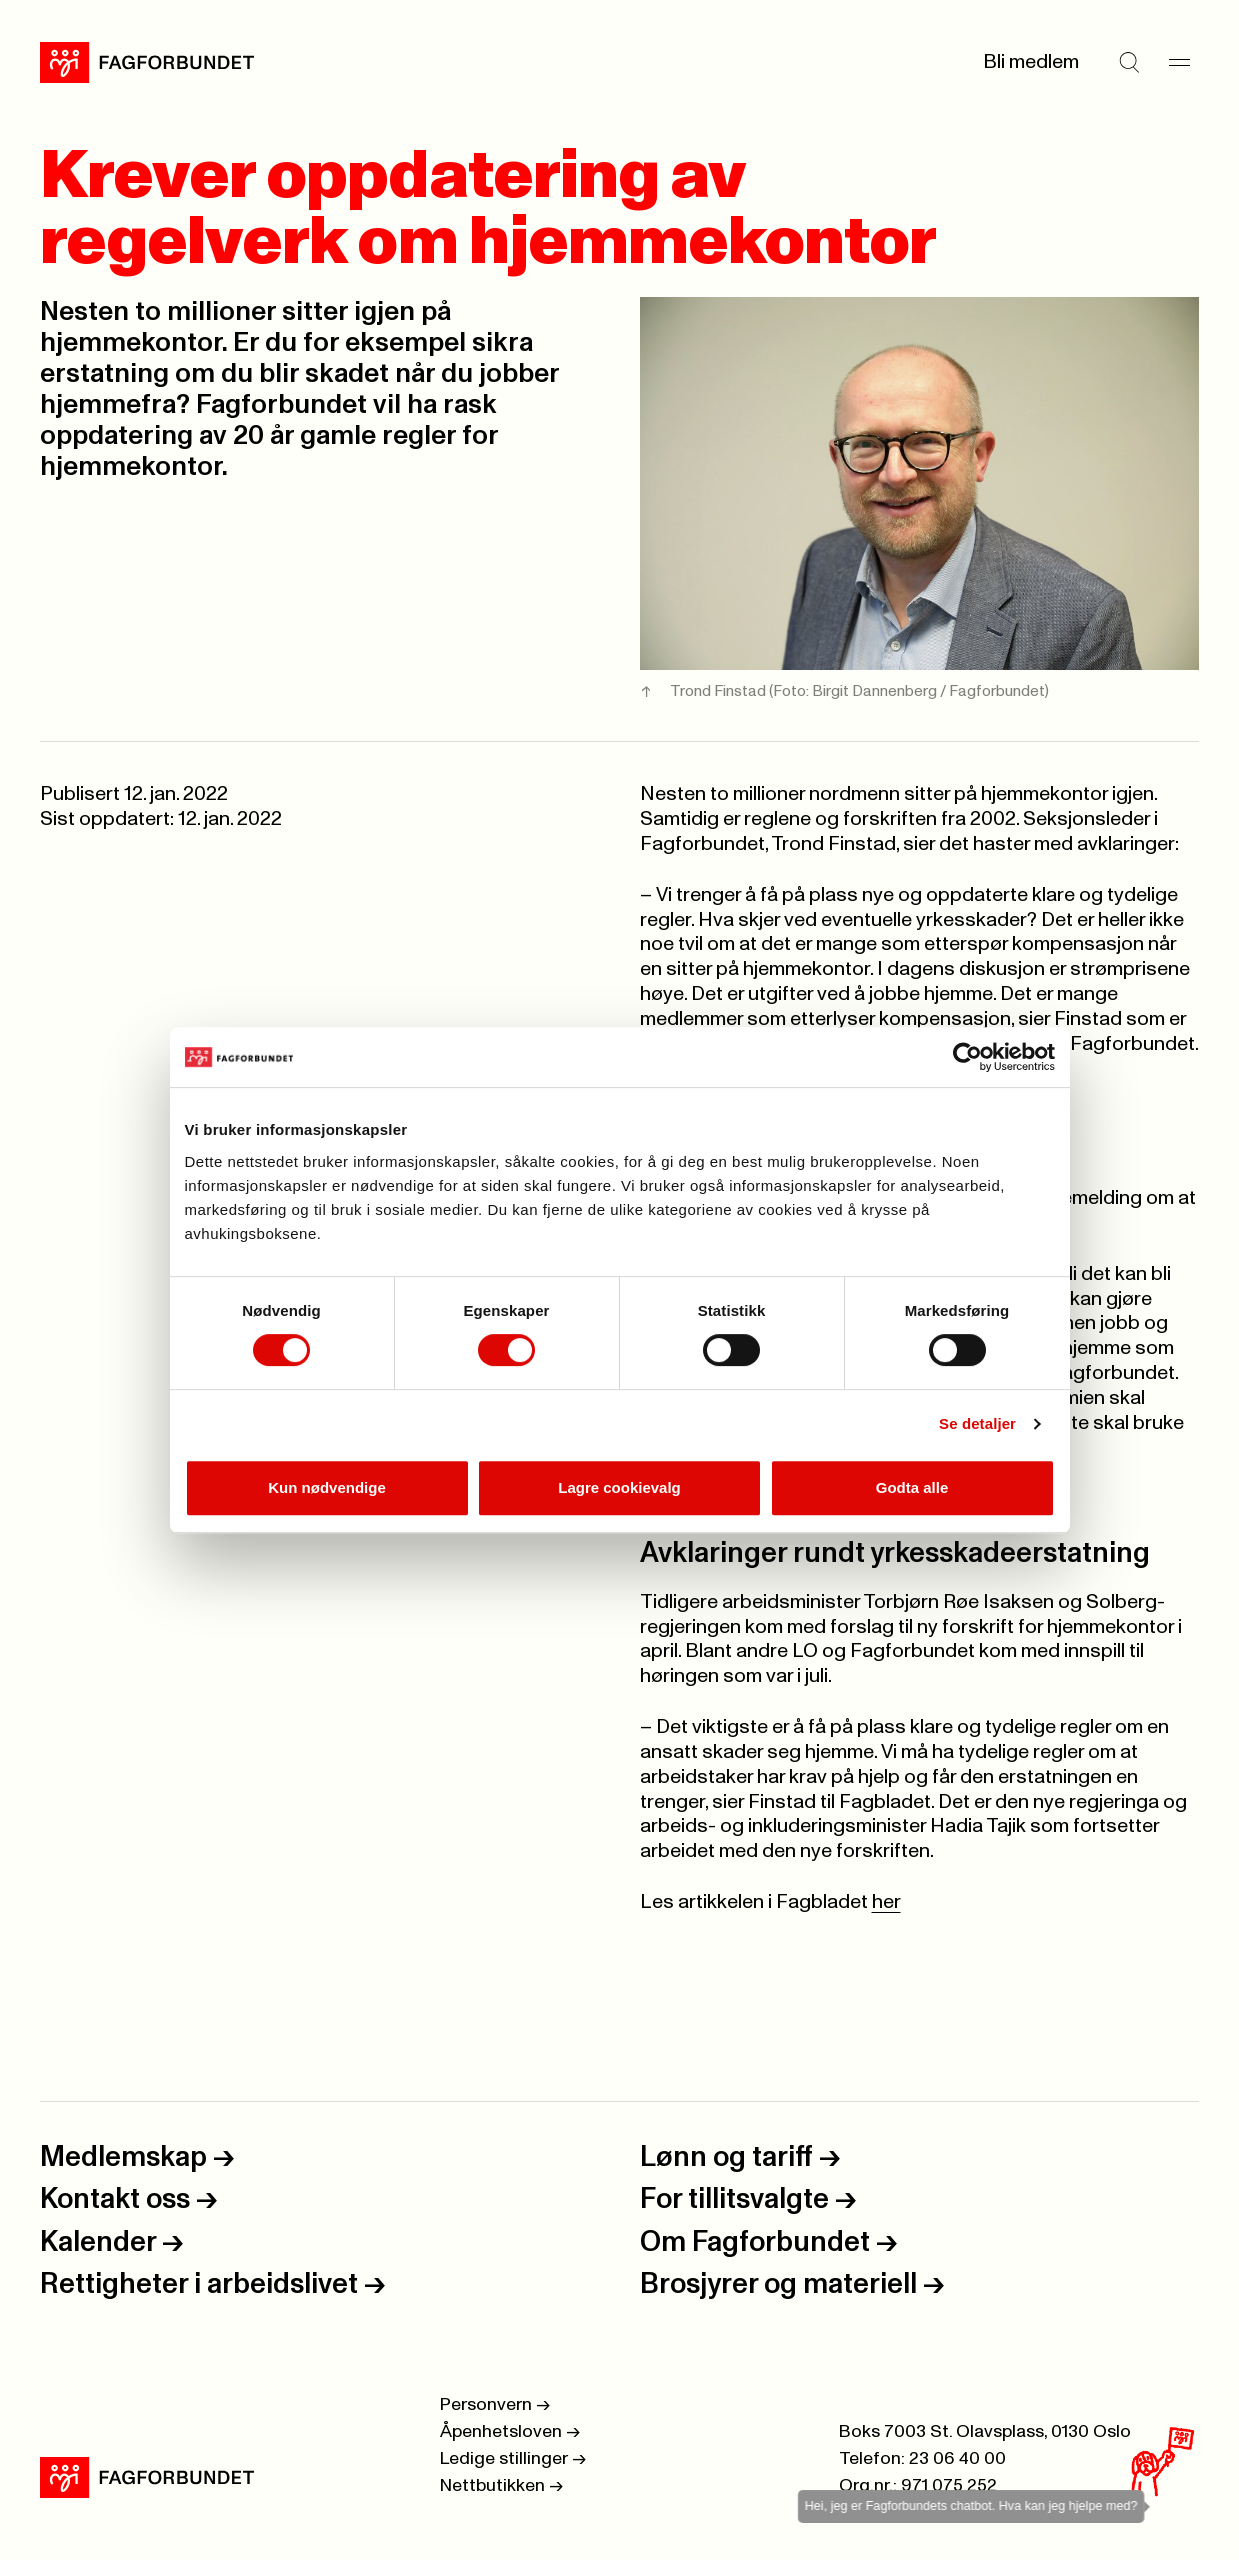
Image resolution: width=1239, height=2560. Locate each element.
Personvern (495, 2405)
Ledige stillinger (513, 2459)
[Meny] (1179, 62)
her (886, 1902)
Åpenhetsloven (510, 2432)
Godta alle (912, 1487)
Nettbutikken (501, 2486)
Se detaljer (977, 1423)
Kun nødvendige (327, 1487)
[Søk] (1129, 62)
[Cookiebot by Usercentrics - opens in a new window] (967, 1057)
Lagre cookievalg (619, 1487)
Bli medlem (1031, 62)
